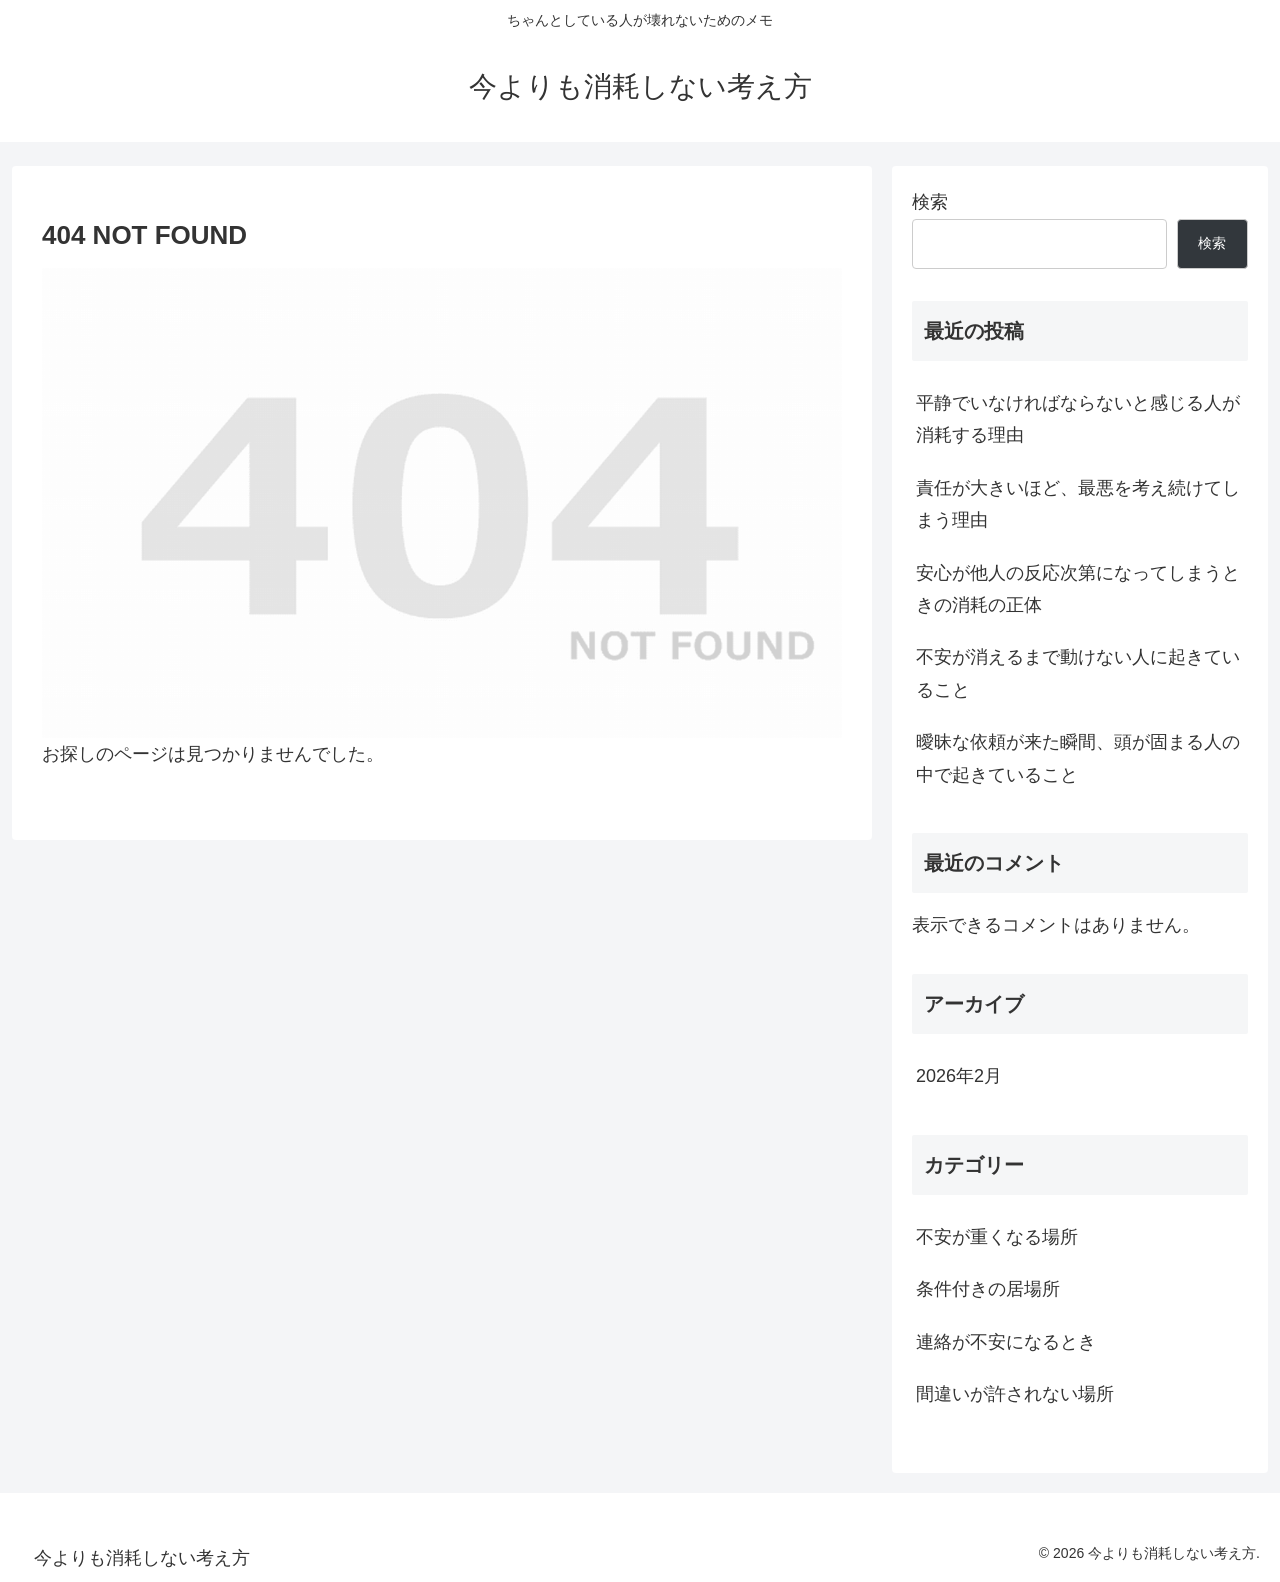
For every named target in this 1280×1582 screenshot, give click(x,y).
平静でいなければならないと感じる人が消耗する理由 (1078, 419)
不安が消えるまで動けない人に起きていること (1078, 673)
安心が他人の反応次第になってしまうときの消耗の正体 (1078, 589)
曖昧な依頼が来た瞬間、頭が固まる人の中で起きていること (1078, 758)
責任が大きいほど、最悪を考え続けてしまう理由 (1078, 504)
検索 (930, 202)
